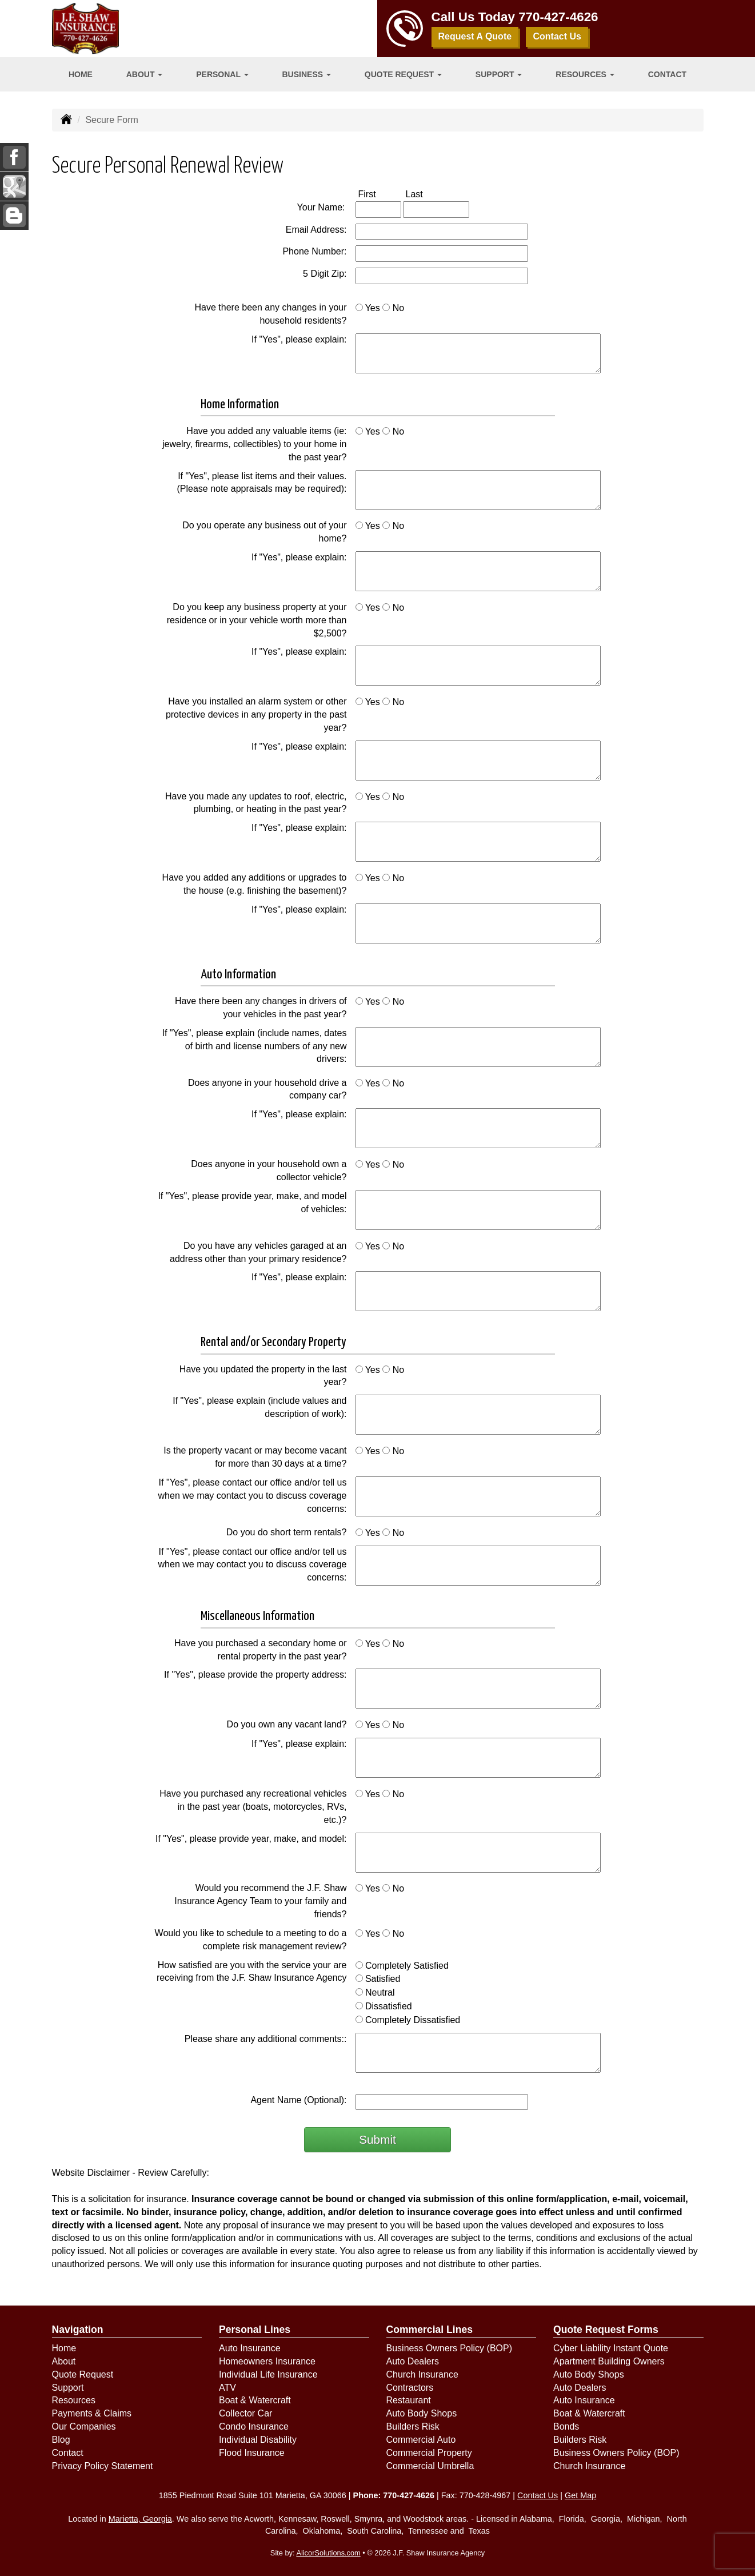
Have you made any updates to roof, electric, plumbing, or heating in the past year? (256, 802)
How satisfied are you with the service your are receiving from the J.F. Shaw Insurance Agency (252, 1971)
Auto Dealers (413, 2361)
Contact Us (557, 36)
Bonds (566, 2426)
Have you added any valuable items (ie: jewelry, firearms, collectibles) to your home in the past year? (254, 444)
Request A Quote (475, 36)
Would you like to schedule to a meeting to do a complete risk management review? (251, 1939)
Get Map (580, 2495)
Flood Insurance (252, 2453)
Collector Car (245, 2413)
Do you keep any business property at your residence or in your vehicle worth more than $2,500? (257, 620)
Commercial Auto (421, 2439)
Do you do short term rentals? (286, 1532)
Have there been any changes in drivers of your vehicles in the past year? (261, 1007)
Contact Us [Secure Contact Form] (537, 2495)
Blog (61, 2439)
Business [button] (306, 74)
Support (68, 2387)
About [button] (144, 74)
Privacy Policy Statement (102, 2466)
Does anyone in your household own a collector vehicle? (268, 1170)
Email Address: (316, 229)
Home (81, 74)
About (64, 2361)
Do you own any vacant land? (287, 1724)
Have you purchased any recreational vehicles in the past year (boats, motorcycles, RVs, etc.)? (252, 1807)
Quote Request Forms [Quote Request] (605, 2329)
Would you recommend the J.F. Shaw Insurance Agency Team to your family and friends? (260, 1901)
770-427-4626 (558, 17)
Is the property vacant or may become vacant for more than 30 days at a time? (254, 1457)
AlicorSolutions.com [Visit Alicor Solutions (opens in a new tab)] (328, 2553)
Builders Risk (413, 2426)
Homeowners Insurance (267, 2361)
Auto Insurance (250, 2348)
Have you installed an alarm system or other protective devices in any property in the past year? (256, 714)
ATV (227, 2387)
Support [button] (499, 74)
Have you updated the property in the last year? (263, 1375)
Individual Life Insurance (268, 2374)
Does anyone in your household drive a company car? (267, 1089)
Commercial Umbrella (430, 2466)
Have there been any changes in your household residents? (271, 313)
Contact (667, 74)
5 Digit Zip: (324, 273)
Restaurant (408, 2400)
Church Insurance (422, 2374)
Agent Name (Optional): (298, 2100)
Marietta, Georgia (140, 2518)
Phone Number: (314, 251)
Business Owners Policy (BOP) (449, 2348)
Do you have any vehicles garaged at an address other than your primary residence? (258, 1252)
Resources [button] (585, 74)
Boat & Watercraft (255, 2400)
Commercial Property (429, 2453)
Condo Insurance (254, 2426)
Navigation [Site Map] (77, 2329)
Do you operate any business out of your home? (264, 531)
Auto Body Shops (421, 2413)
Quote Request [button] (403, 74)
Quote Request (83, 2374)
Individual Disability (258, 2439)
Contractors (410, 2387)
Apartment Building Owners (609, 2361)
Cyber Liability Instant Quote (610, 2348)
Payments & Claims (92, 2413)
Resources (73, 2400)
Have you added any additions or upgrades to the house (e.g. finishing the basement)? (254, 884)
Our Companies (84, 2426)
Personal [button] (222, 74)
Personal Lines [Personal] (254, 2329)
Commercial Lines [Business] (429, 2329)
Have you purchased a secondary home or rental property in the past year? (260, 1649)
